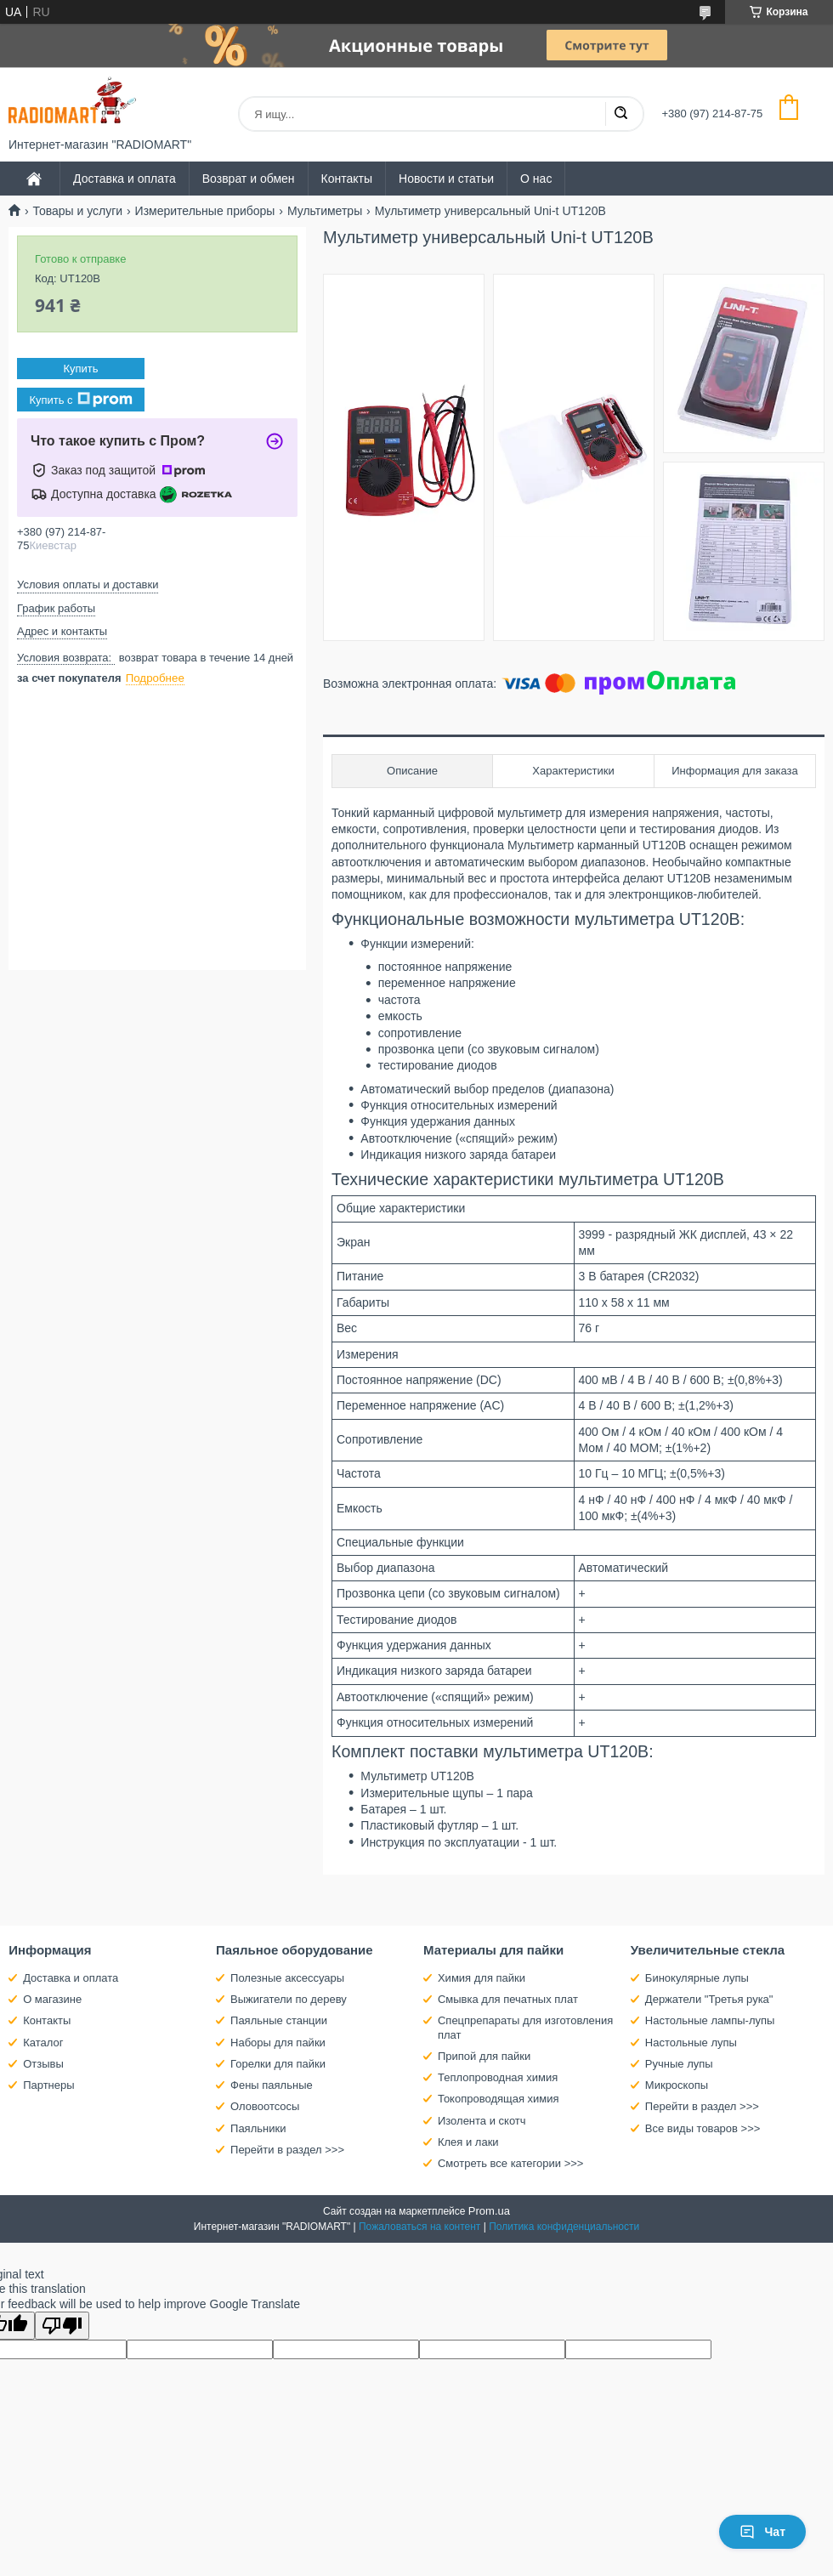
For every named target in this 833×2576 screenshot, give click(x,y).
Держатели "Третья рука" (709, 1999)
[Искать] (620, 114)
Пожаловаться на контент (419, 2227)
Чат (762, 2531)
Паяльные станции (278, 2020)
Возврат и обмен (248, 178)
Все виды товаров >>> (703, 2128)
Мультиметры (324, 211)
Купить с (80, 399)
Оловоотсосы (264, 2106)
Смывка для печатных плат (508, 1999)
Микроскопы (676, 2085)
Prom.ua (489, 2210)
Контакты (346, 178)
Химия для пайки (481, 1978)
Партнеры (48, 2085)
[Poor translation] (62, 2326)
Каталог (43, 2042)
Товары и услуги (77, 211)
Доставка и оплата (124, 178)
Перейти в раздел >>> (287, 2149)
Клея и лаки (468, 2142)
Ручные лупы (679, 2063)
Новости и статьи (446, 178)
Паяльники (258, 2128)
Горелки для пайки (278, 2063)
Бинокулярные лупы (697, 1978)
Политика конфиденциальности (564, 2227)
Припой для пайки (484, 2056)
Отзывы (43, 2063)
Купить (80, 368)
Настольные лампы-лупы (710, 2020)
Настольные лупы (691, 2042)
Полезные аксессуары (287, 1978)
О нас (536, 178)
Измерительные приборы (205, 211)
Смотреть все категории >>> (510, 2163)
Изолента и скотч (482, 2120)
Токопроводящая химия (498, 2098)
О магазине (52, 1999)
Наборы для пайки (278, 2042)
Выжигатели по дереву (288, 1999)
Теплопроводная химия (498, 2077)
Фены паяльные (271, 2085)
